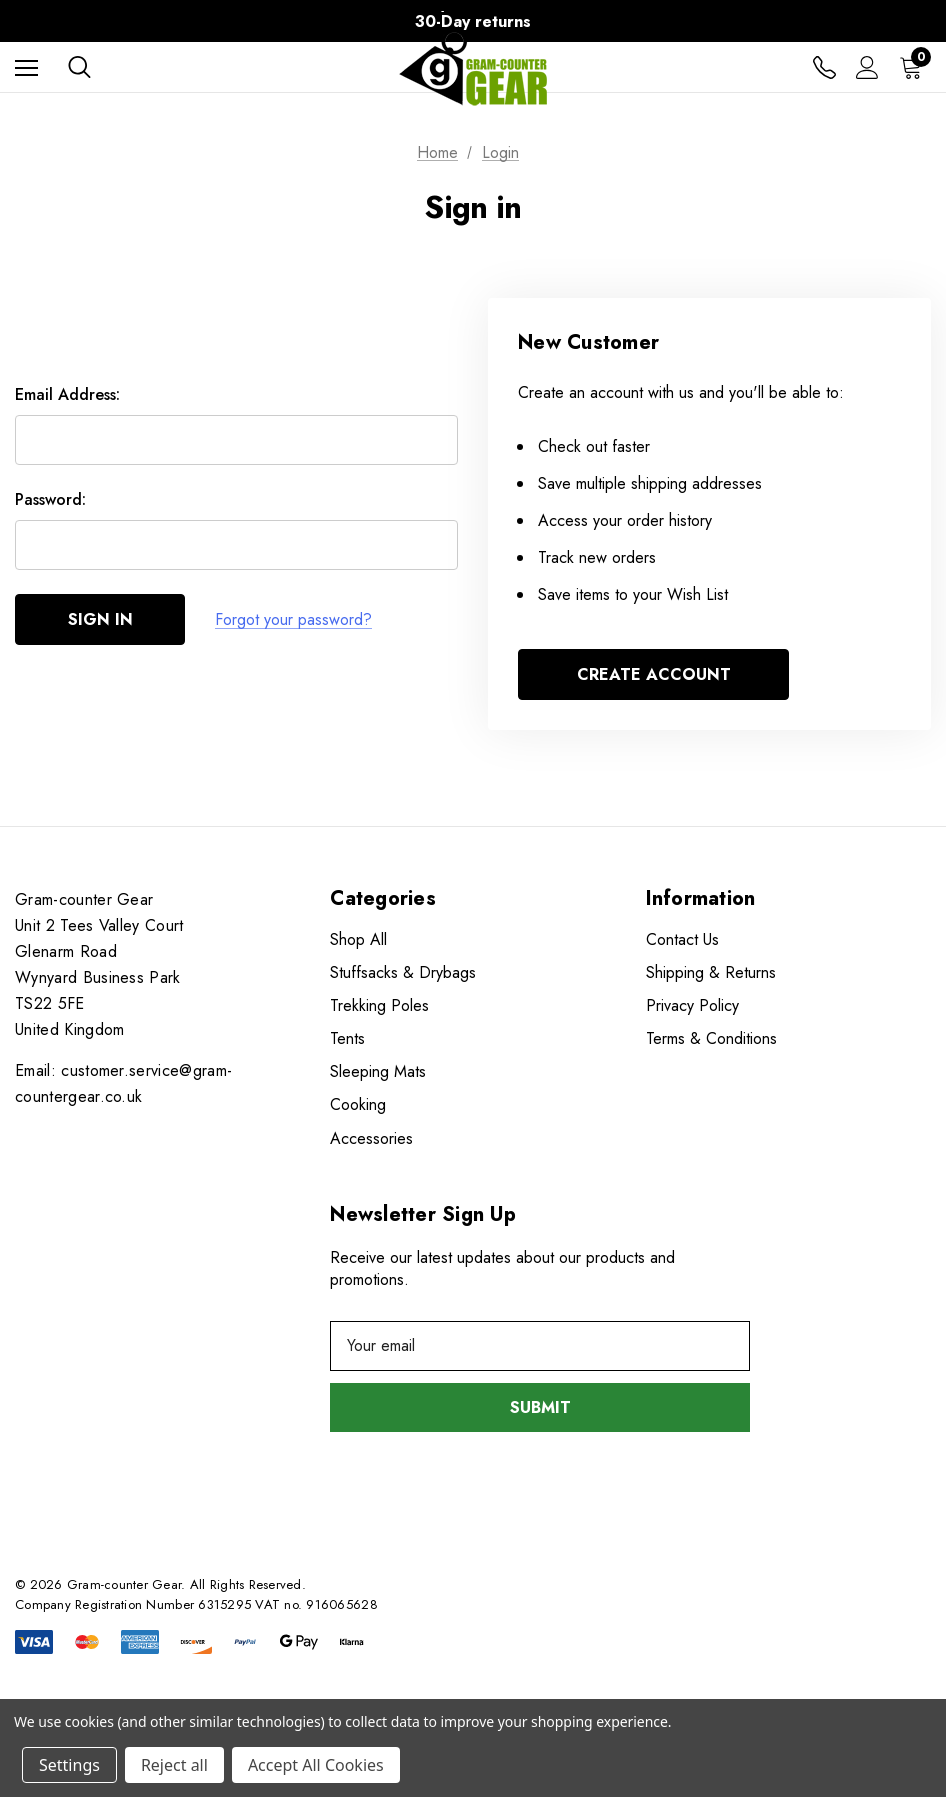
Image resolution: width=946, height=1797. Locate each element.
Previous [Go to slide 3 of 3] (98, 21)
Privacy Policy (692, 1005)
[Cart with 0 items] (915, 67)
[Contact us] (824, 67)
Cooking (358, 1104)
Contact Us (682, 939)
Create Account (654, 674)
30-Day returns (473, 21)
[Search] (79, 67)
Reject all (174, 1765)
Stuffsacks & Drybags (403, 972)
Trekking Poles (379, 1005)
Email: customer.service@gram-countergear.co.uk (123, 1083)
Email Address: (67, 394)
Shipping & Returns (711, 972)
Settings (69, 1765)
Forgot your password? (293, 619)
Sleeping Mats (378, 1071)
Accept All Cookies (316, 1765)
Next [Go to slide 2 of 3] (847, 21)
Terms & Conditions (711, 1038)
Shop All (358, 939)
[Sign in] (867, 67)
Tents (347, 1038)
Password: (50, 499)
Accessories (371, 1138)
